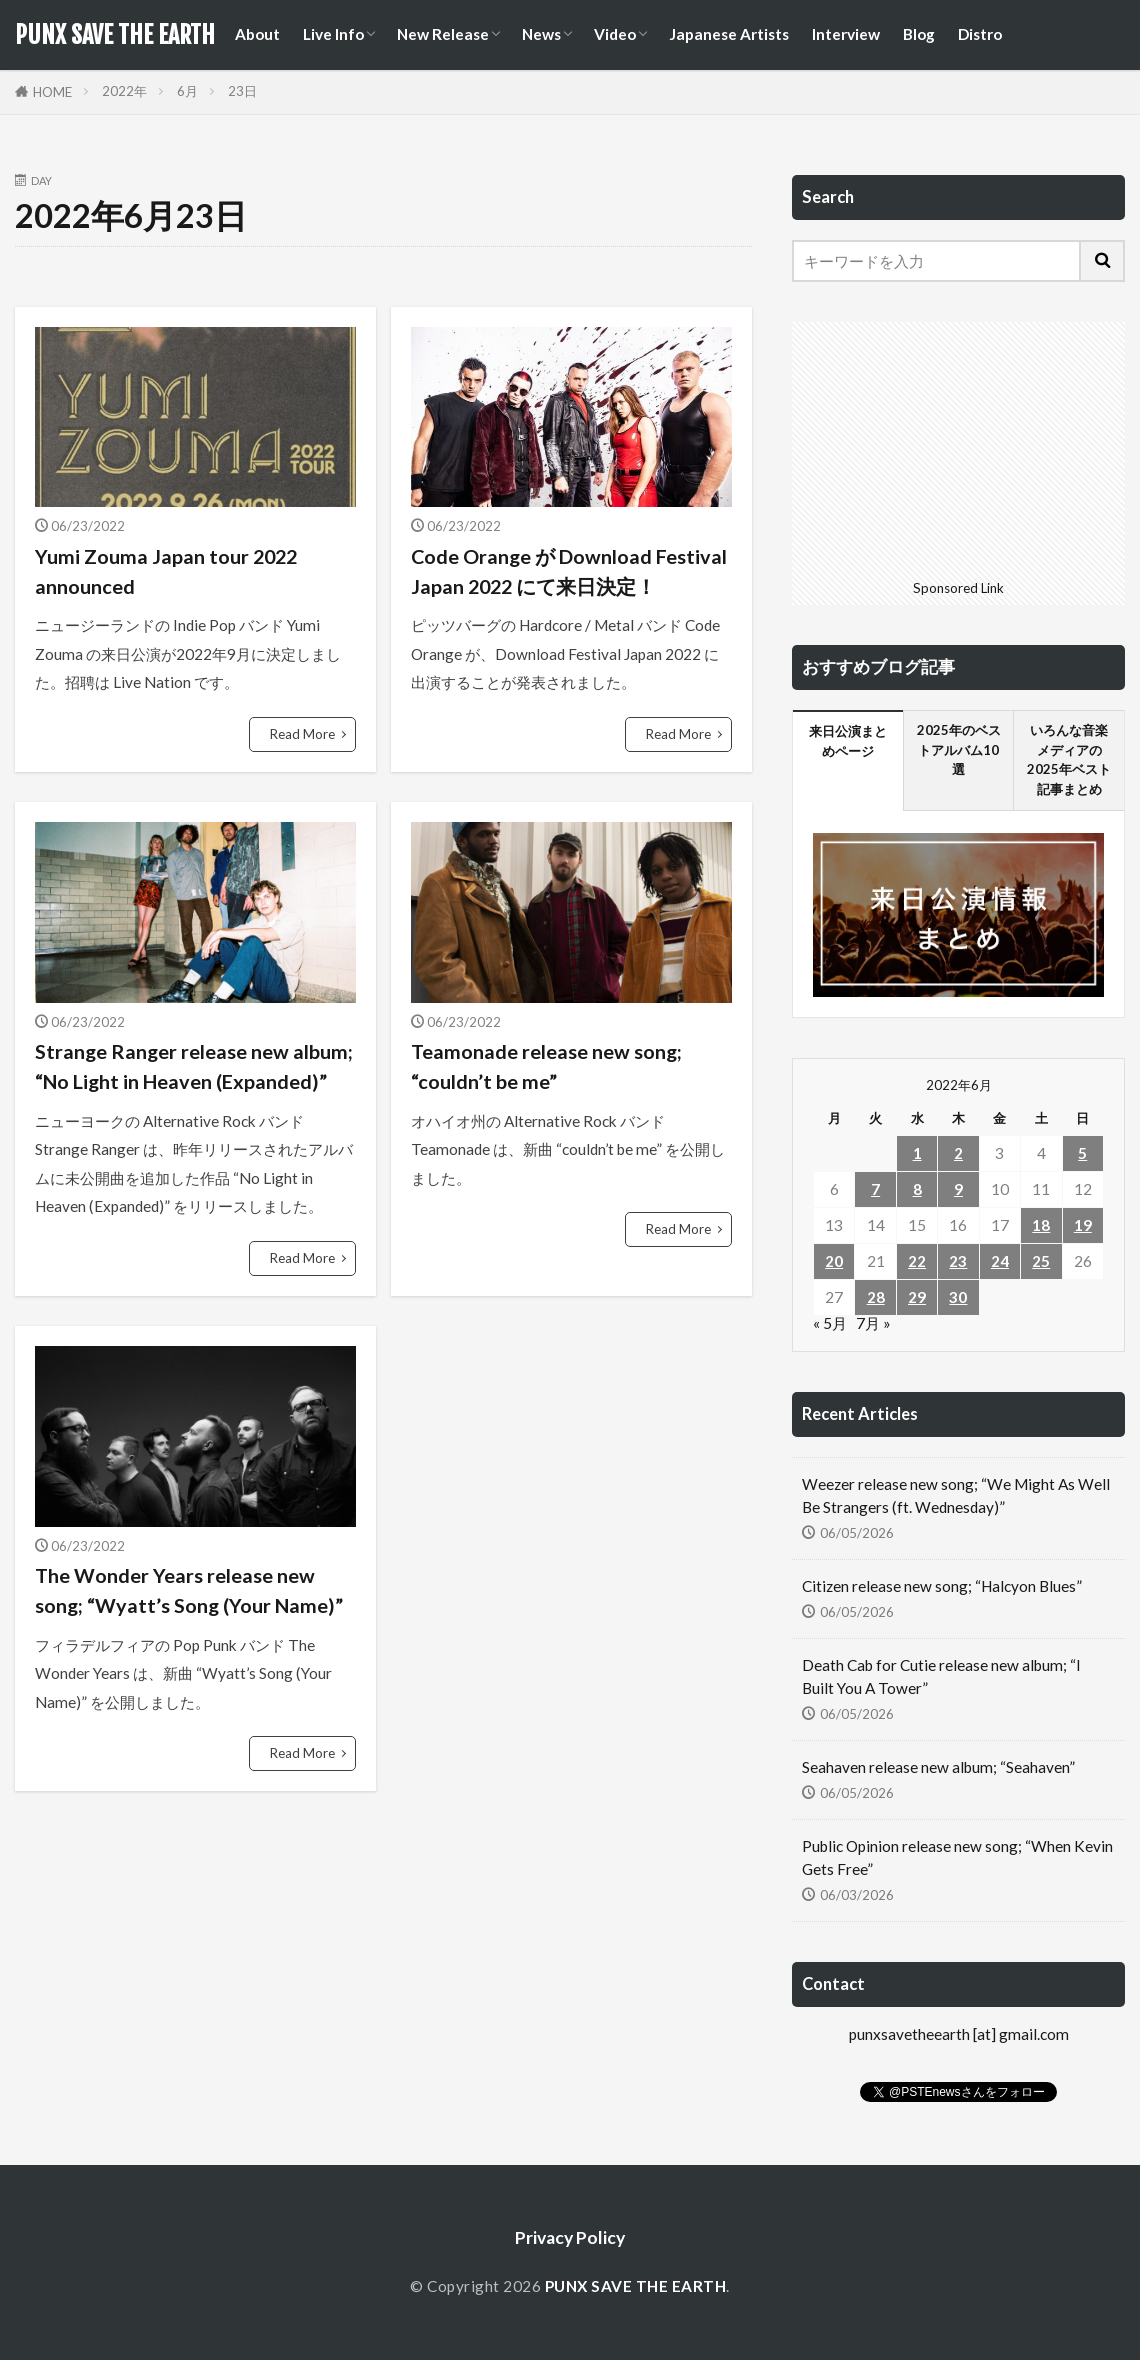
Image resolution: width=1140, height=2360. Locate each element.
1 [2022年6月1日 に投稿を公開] (917, 1153)
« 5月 (830, 1323)
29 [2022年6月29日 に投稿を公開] (917, 1297)
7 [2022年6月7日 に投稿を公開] (875, 1189)
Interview (846, 34)
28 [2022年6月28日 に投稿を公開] (876, 1297)
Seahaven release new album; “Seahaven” (938, 1767)
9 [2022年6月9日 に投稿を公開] (958, 1189)
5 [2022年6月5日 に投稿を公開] (1082, 1153)
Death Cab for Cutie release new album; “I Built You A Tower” (941, 1676)
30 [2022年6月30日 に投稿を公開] (958, 1297)
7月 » (873, 1323)
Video (615, 34)
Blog (919, 34)
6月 (187, 91)
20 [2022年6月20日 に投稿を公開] (834, 1261)
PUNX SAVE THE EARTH (115, 35)
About (257, 34)
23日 (242, 91)
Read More (302, 734)
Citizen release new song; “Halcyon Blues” (942, 1586)
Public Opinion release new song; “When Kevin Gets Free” (957, 1857)
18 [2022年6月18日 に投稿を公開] (1041, 1225)
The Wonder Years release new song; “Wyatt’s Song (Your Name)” (189, 1590)
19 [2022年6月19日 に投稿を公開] (1083, 1225)
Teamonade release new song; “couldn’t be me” (546, 1066)
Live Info (333, 34)
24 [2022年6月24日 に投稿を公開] (1000, 1261)
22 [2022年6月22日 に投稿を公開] (917, 1261)
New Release (443, 34)
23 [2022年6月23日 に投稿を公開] (958, 1261)
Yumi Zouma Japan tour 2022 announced (166, 571)
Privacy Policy (570, 2237)
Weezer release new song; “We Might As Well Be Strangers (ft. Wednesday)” (956, 1495)
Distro (980, 34)
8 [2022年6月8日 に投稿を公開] (917, 1189)
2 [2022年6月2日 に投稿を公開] (958, 1153)
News (541, 34)
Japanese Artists (729, 34)
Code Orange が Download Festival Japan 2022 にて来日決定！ (569, 571)
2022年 (124, 91)
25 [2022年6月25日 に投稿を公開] (1041, 1261)
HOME (52, 92)
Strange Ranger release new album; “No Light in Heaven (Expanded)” (194, 1066)
